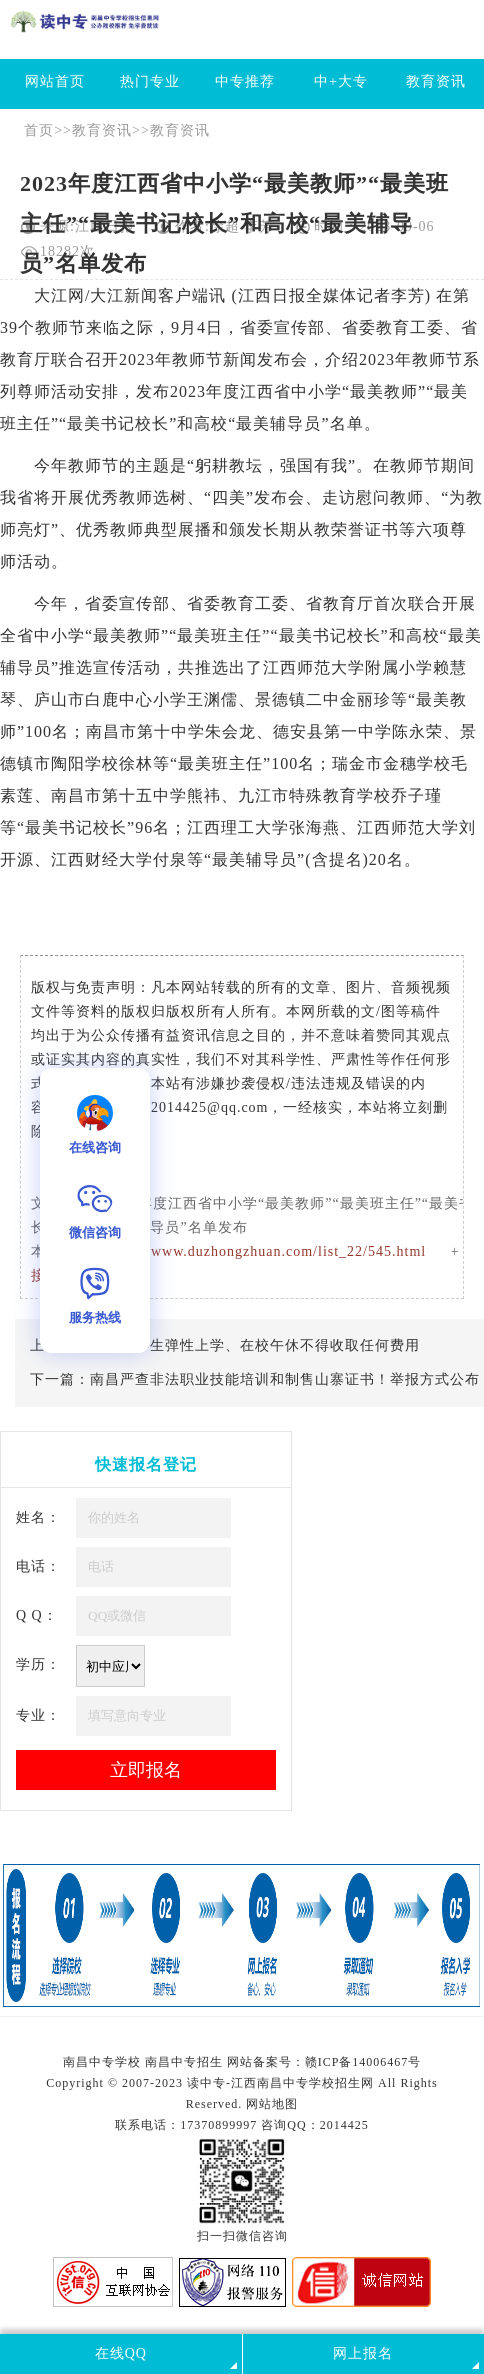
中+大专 (341, 81)
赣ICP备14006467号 (363, 2062)
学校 (102, 763)
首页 (39, 130)
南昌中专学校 (104, 2062)
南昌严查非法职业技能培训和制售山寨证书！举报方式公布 (285, 1379)
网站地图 (272, 2104)
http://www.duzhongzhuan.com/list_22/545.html (269, 1251)
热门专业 (150, 81)
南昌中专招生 (184, 2062)
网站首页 (55, 81)
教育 (393, 327)
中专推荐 (245, 81)
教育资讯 (436, 81)
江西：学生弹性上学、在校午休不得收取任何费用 (255, 1345)
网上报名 (363, 2353)
